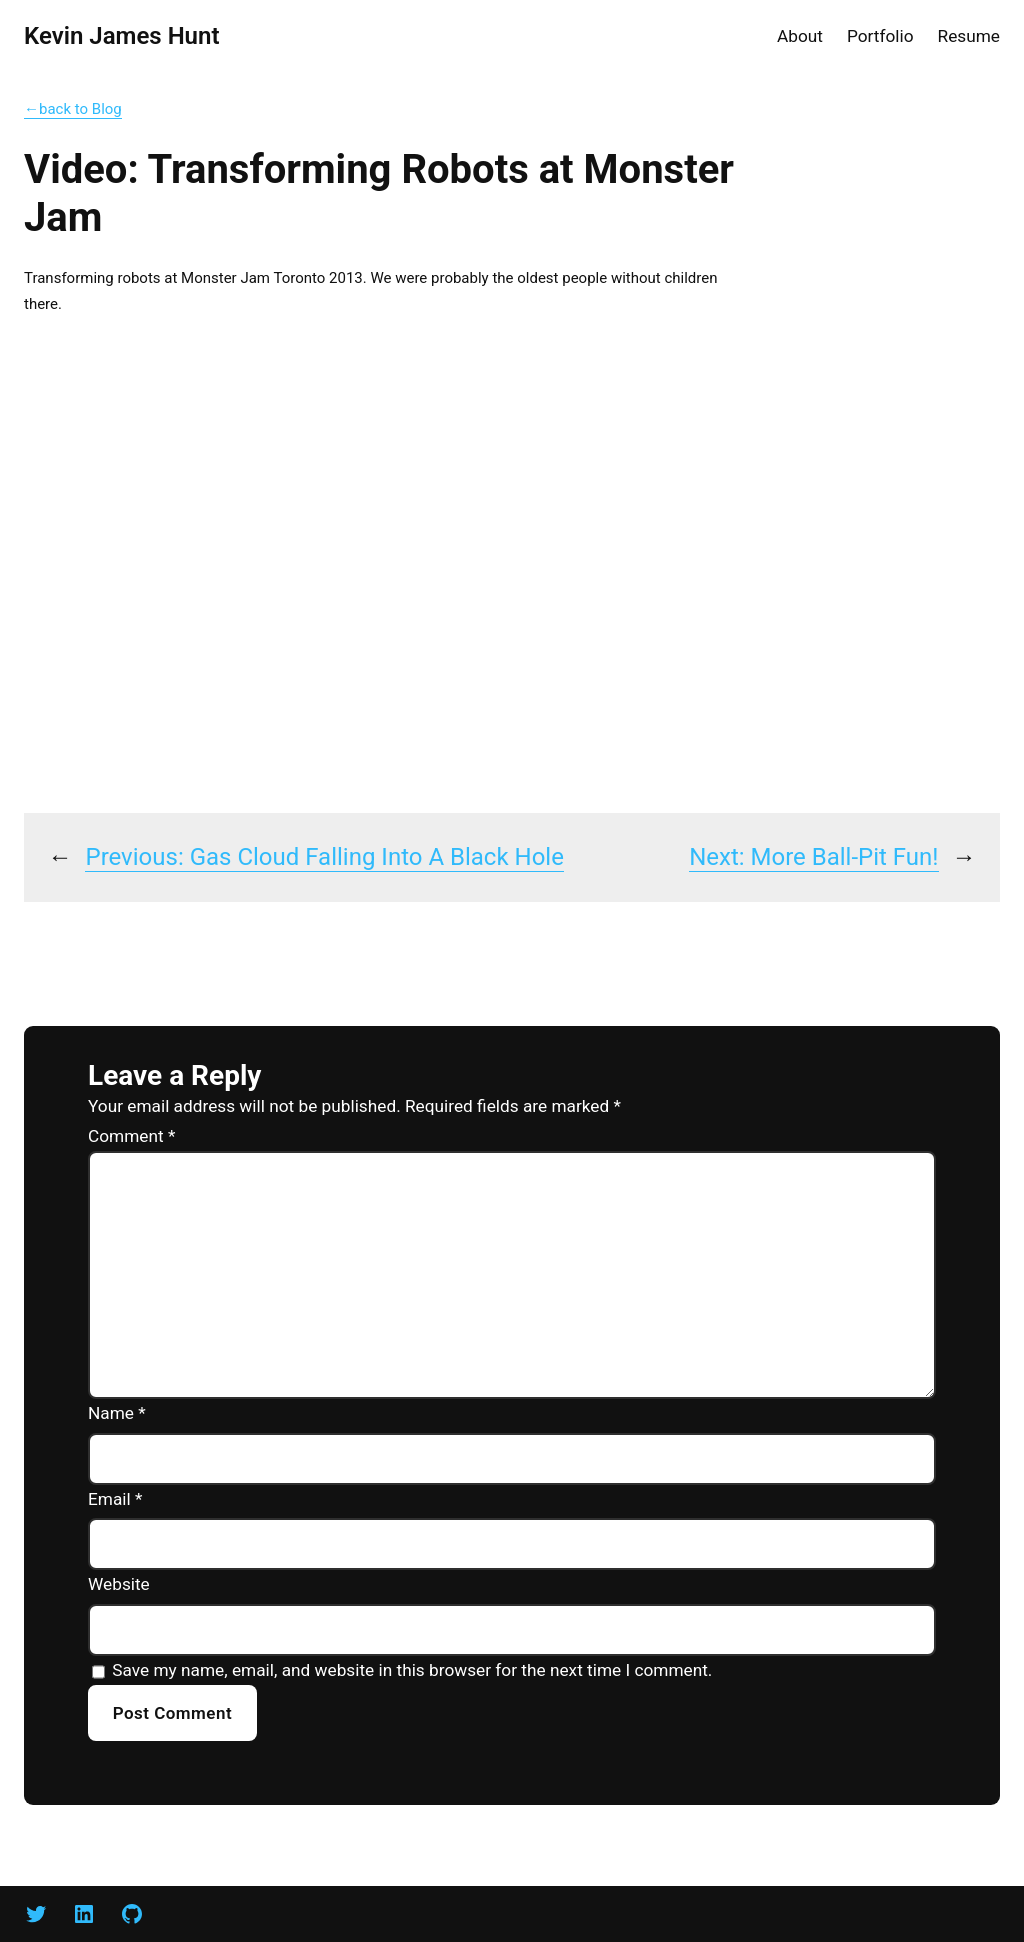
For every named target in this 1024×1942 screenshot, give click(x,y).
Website (119, 1584)
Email (115, 1499)
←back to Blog (73, 109)
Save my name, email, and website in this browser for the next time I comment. (412, 1670)
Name (117, 1413)
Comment (131, 1136)
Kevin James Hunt (121, 36)
